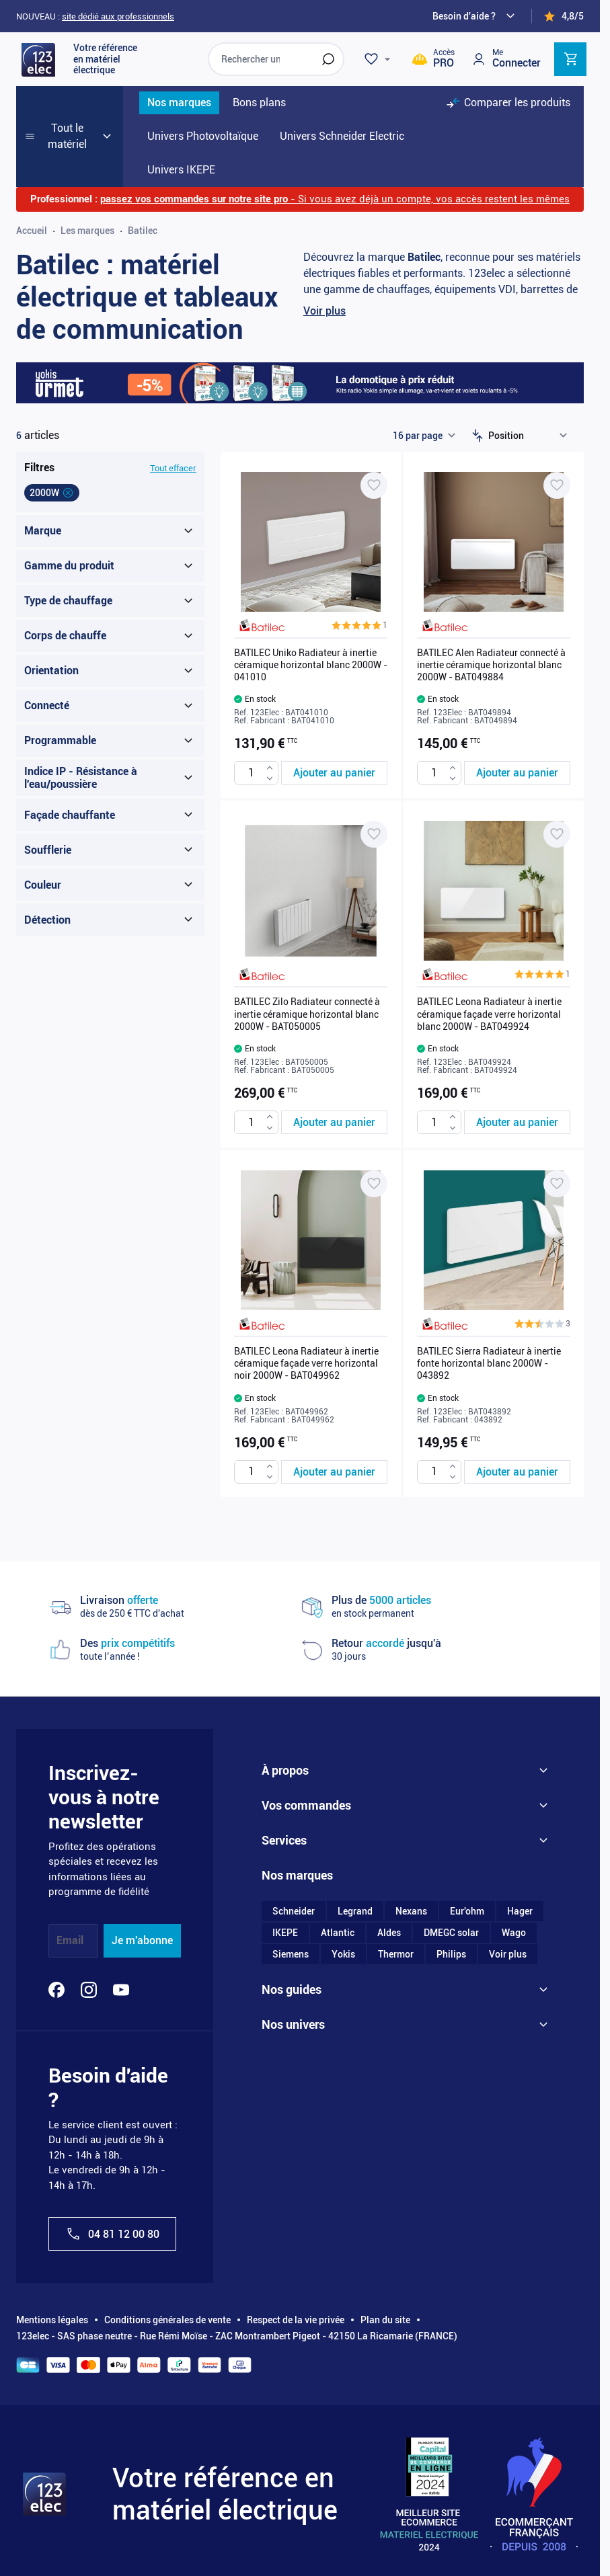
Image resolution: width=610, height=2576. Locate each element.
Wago (514, 1932)
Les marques (87, 230)
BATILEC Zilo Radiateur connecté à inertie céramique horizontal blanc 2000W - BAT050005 (307, 1013)
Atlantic (337, 1932)
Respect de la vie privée (295, 2320)
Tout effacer (173, 468)
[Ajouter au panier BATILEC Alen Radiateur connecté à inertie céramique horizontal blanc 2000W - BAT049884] (517, 772)
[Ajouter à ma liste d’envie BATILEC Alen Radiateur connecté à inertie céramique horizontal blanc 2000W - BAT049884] (556, 485)
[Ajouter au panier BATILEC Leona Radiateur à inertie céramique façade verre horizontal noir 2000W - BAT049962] (334, 1472)
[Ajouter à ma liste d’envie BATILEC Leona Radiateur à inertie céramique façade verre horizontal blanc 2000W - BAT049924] (556, 834)
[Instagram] (89, 1990)
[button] (359, 625)
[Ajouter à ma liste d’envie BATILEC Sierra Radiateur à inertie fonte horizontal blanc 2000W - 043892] (556, 1183)
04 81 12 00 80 (112, 2234)
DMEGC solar (451, 1932)
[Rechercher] (328, 59)
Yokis (343, 1954)
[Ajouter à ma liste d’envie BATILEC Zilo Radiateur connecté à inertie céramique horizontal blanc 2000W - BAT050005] (373, 834)
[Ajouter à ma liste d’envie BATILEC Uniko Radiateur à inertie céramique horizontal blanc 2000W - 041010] (373, 485)
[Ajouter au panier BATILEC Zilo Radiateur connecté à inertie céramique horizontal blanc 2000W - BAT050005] (334, 1122)
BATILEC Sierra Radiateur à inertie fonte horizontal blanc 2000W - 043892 (489, 1363)
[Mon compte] (505, 59)
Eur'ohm (467, 1911)
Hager (520, 1911)
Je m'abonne (142, 1940)
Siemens (290, 1954)
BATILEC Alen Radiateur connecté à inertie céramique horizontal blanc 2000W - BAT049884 (491, 664)
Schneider (293, 1911)
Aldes (389, 1932)
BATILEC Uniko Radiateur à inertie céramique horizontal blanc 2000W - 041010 (310, 664)
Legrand (355, 1911)
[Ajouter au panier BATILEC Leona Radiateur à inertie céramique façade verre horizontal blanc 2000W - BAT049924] (517, 1122)
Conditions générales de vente (167, 2320)
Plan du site (385, 2320)
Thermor (396, 1954)
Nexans (411, 1911)
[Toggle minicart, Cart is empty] (570, 59)
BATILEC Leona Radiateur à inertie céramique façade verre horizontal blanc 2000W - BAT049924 (489, 1013)
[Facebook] (56, 1990)
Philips (451, 1954)
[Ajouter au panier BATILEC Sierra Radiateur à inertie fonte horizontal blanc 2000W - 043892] (517, 1472)
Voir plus (324, 311)
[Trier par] (531, 435)
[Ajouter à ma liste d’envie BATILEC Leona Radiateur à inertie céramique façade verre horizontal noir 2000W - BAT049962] (373, 1183)
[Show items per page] (423, 435)
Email (69, 1940)
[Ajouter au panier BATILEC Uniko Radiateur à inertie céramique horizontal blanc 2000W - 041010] (334, 772)
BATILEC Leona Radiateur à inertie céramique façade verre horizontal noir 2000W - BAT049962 (306, 1363)
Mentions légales (52, 2320)
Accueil (31, 230)
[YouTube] (121, 1990)
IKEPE (285, 1932)
